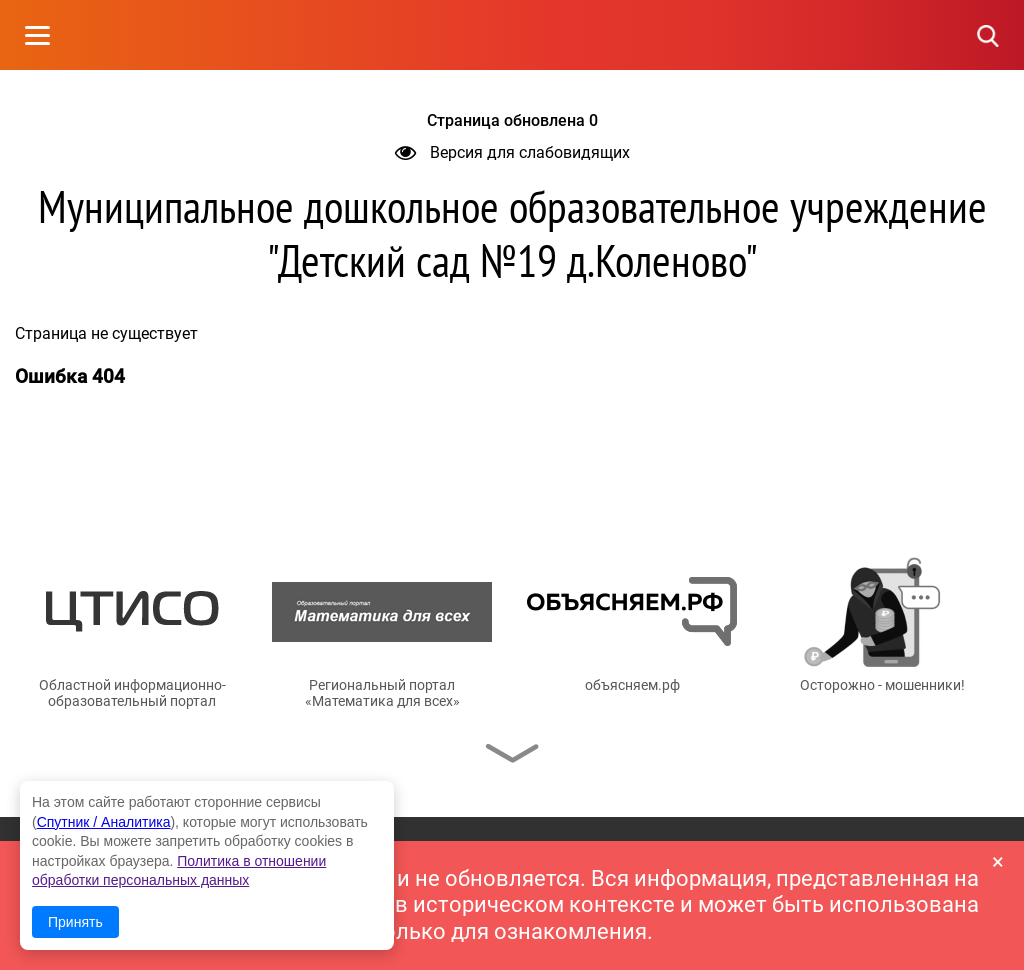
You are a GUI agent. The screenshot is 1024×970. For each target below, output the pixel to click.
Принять (75, 922)
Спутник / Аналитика (104, 822)
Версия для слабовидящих (512, 152)
